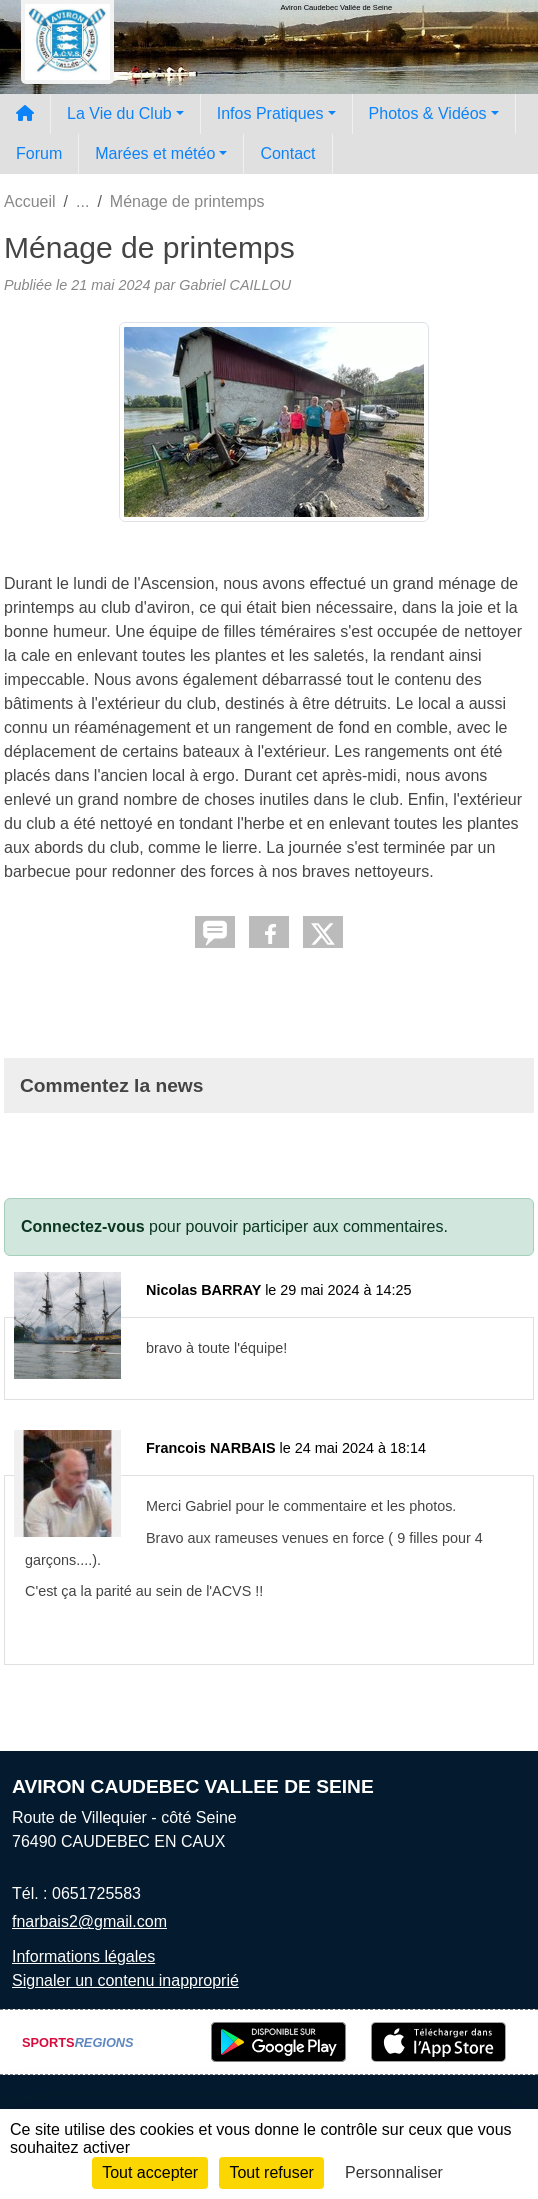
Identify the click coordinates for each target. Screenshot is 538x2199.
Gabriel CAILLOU (235, 285)
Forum (39, 153)
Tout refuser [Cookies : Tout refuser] (271, 2172)
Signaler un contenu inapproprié (125, 1980)
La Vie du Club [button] (119, 113)
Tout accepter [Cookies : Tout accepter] (150, 2172)
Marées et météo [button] (155, 153)
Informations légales (83, 1956)
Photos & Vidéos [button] (428, 113)
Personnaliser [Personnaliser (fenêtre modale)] (394, 2172)
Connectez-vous (83, 1226)
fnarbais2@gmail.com (89, 1921)
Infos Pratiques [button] (270, 113)
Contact (287, 153)
